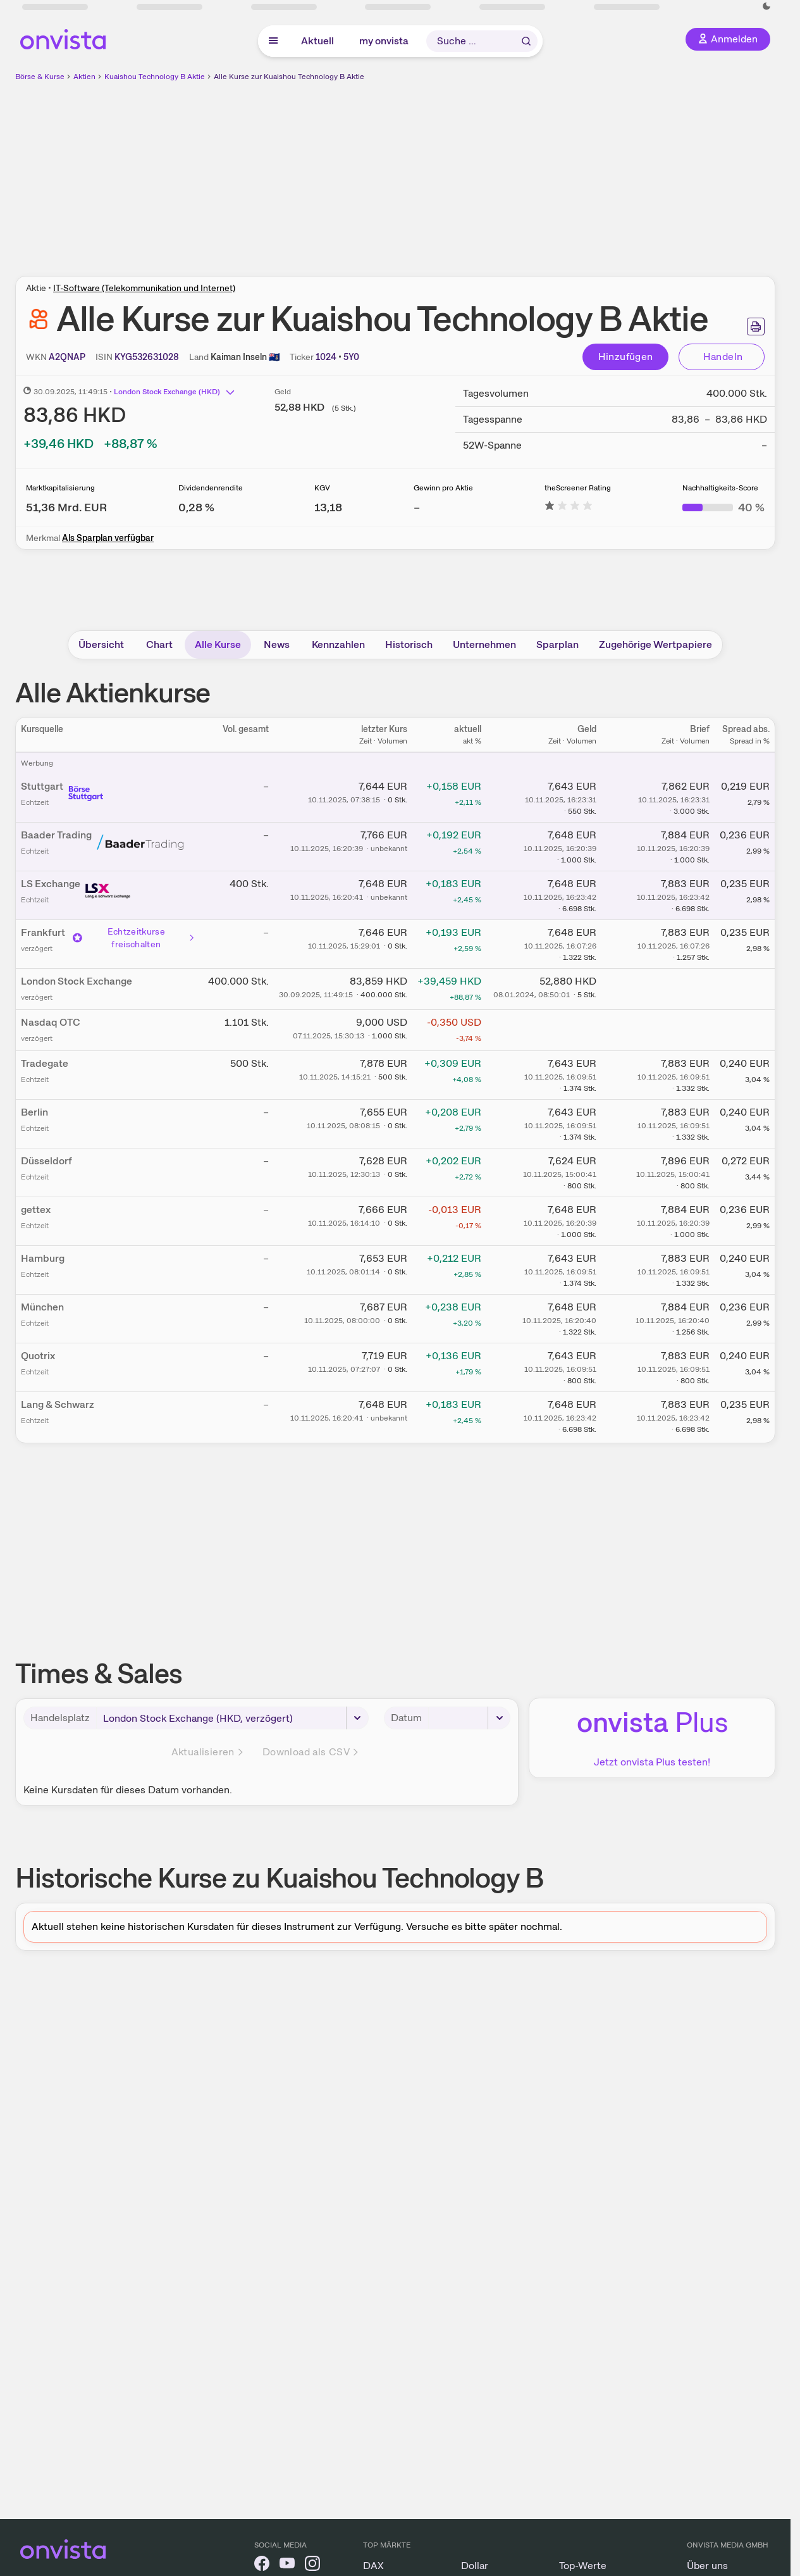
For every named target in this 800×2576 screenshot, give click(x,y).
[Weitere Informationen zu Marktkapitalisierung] (66, 507)
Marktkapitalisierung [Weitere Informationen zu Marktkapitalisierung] (60, 488)
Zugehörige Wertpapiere (655, 644)
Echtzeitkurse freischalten (134, 938)
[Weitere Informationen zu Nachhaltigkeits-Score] (723, 507)
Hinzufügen (625, 356)
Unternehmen (484, 644)
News (277, 644)
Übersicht (101, 644)
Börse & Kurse (40, 77)
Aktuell (317, 40)
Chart (159, 644)
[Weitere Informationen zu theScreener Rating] (569, 507)
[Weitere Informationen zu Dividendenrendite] (196, 507)
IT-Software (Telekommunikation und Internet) (144, 288)
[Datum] (469, 1718)
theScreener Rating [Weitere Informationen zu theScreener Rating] (578, 488)
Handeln (723, 356)
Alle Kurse (218, 644)
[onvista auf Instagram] (312, 2565)
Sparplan (557, 644)
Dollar (474, 2565)
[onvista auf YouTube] (287, 2565)
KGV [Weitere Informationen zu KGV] (322, 488)
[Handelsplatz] (232, 1718)
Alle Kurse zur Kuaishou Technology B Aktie (289, 77)
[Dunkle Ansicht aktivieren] (766, 6)
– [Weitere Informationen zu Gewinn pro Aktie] (417, 507)
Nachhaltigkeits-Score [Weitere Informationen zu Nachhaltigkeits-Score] (720, 488)
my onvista (384, 40)
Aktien (84, 77)
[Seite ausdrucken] (756, 326)
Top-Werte (582, 2565)
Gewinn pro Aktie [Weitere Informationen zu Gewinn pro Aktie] (443, 488)
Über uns (707, 2565)
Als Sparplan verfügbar (108, 538)
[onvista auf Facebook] (261, 2565)
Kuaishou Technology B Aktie (154, 77)
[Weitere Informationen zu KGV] (328, 507)
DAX (373, 2565)
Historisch (409, 644)
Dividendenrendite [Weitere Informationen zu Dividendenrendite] (210, 488)
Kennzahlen (338, 644)
